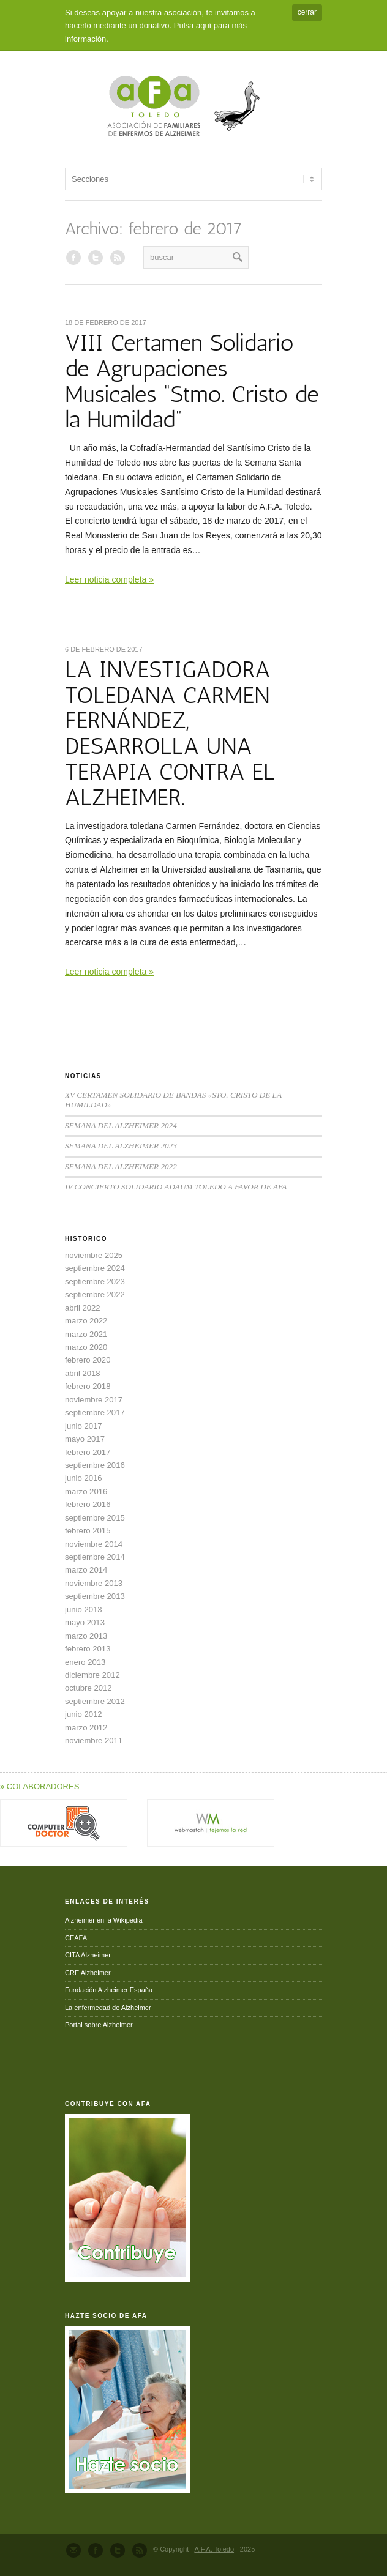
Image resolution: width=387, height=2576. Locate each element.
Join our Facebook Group (95, 2550)
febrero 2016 (87, 1504)
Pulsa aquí (192, 25)
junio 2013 (83, 1609)
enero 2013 (85, 1662)
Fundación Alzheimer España (108, 1989)
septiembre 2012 (95, 1701)
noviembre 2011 (93, 1740)
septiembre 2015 (95, 1517)
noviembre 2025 (93, 1255)
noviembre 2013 (93, 1583)
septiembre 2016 (95, 1465)
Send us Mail (73, 2550)
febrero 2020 (87, 1359)
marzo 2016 (86, 1491)
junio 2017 (83, 1426)
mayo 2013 (85, 1622)
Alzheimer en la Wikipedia (104, 1920)
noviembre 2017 (93, 1399)
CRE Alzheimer (88, 1972)
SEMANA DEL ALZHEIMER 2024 (121, 1125)
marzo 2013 (86, 1635)
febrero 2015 (87, 1530)
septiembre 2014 (95, 1557)
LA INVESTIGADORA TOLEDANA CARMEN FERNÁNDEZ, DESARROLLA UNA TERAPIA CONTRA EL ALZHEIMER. (170, 733)
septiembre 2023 (95, 1281)
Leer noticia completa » (109, 579)
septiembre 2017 (95, 1412)
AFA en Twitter (95, 257)
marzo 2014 (86, 1569)
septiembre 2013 (95, 1596)
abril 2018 (82, 1373)
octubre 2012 (88, 1687)
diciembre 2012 (92, 1675)
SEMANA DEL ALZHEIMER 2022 (121, 1166)
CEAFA (76, 1937)
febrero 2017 (87, 1452)
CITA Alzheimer (88, 1955)
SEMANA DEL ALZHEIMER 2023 (121, 1145)
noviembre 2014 (93, 1544)
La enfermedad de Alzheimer (108, 2007)
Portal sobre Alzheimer (99, 2024)
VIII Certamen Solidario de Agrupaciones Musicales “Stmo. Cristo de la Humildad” (191, 381)
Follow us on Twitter (117, 2550)
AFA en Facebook (73, 257)
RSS (117, 257)
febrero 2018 (87, 1386)
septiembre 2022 (95, 1294)
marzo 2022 (86, 1320)
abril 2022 (82, 1307)
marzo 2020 (86, 1347)
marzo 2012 (86, 1727)
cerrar (307, 12)
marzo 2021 (86, 1334)
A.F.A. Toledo (214, 2549)
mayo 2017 (85, 1438)
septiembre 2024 (95, 1268)
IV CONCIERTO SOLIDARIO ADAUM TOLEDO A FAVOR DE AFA (176, 1186)
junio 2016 (83, 1478)
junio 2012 (83, 1714)
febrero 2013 (87, 1648)
